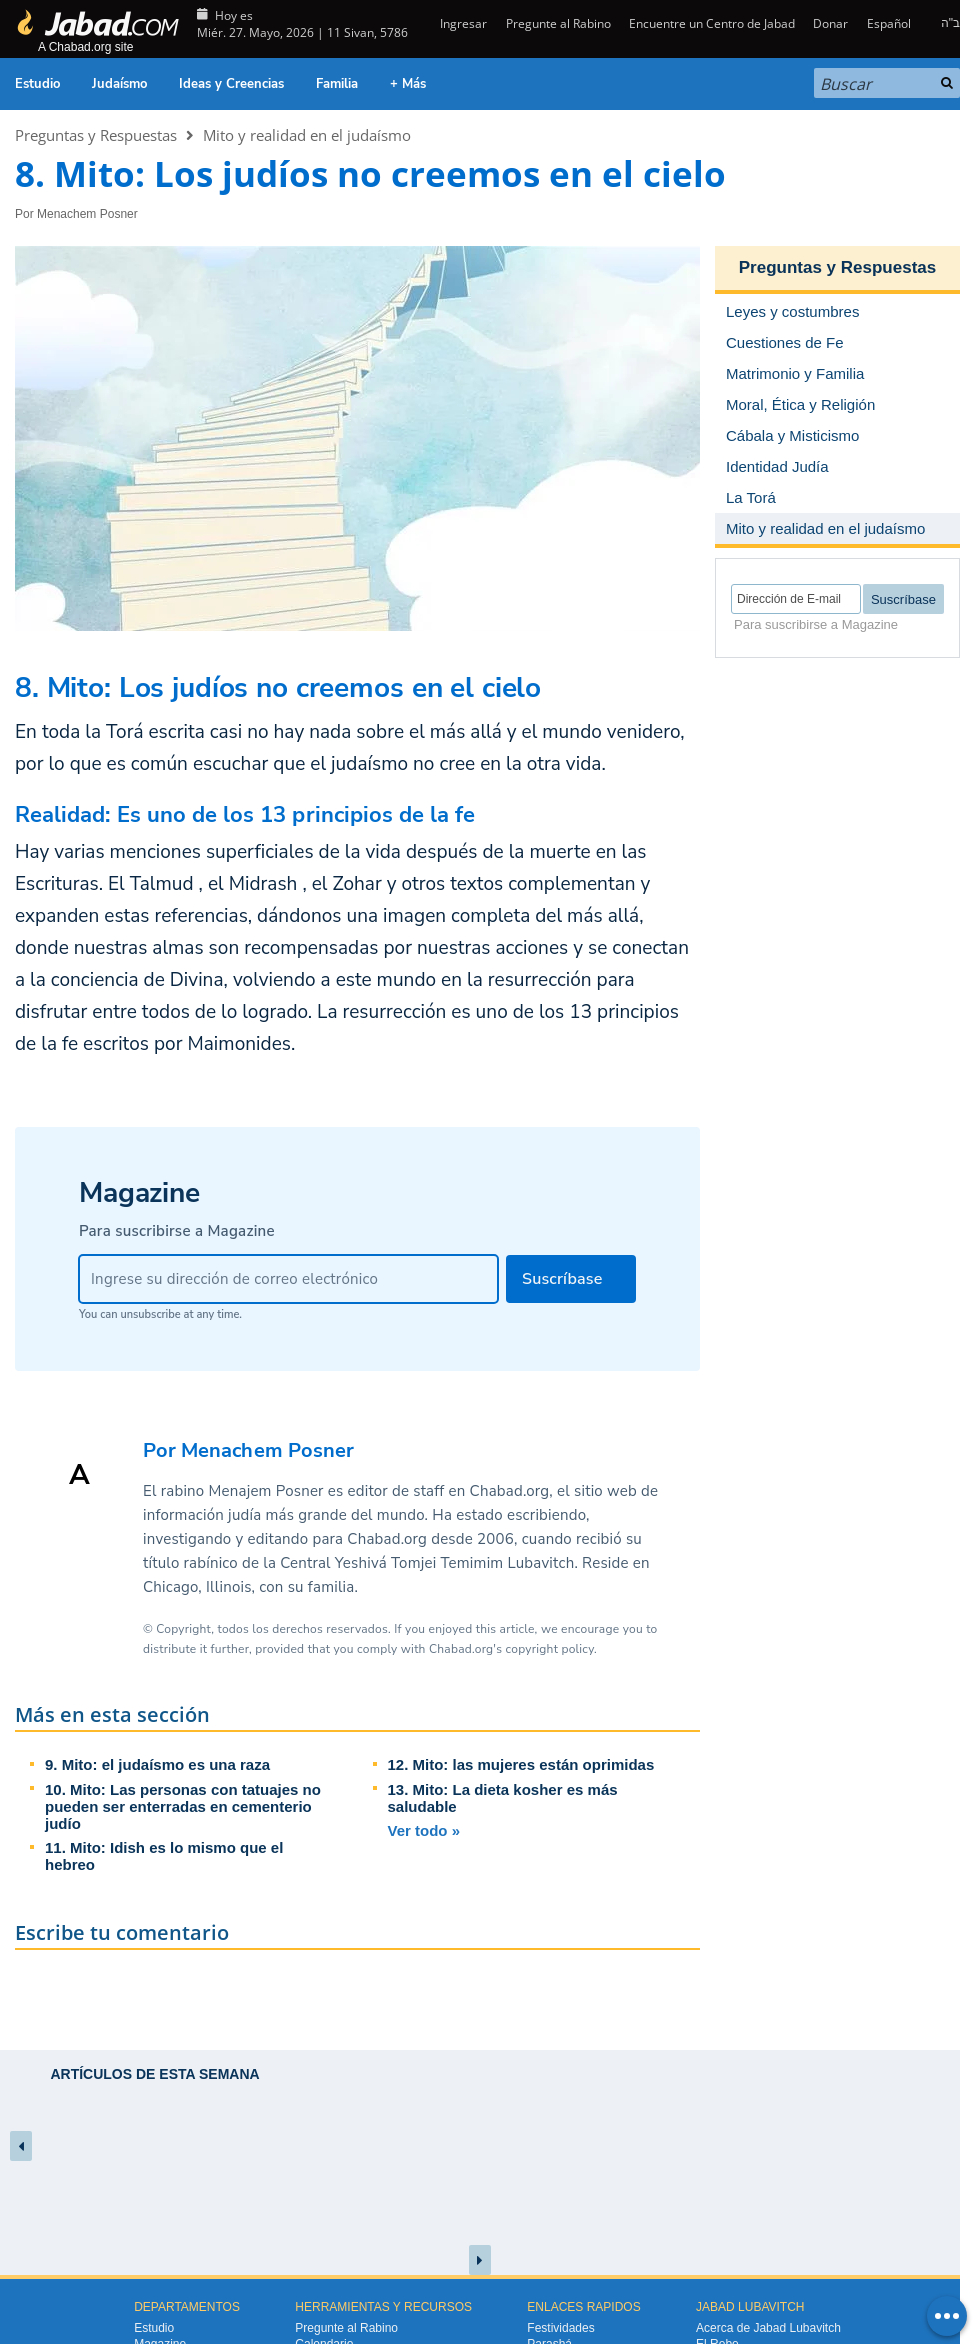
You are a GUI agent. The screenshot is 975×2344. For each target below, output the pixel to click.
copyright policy (550, 1649)
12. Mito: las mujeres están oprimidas (521, 1764)
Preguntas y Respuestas (96, 135)
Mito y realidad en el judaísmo (307, 135)
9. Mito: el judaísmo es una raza (157, 1764)
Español (889, 23)
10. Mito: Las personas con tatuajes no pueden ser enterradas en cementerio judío (183, 1806)
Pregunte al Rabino (558, 23)
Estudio (37, 84)
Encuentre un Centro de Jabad (712, 23)
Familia (337, 84)
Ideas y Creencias (231, 84)
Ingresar (462, 23)
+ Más (408, 84)
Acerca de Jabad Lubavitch (768, 2328)
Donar (830, 23)
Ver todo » (424, 1830)
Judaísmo (119, 84)
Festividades (560, 2328)
